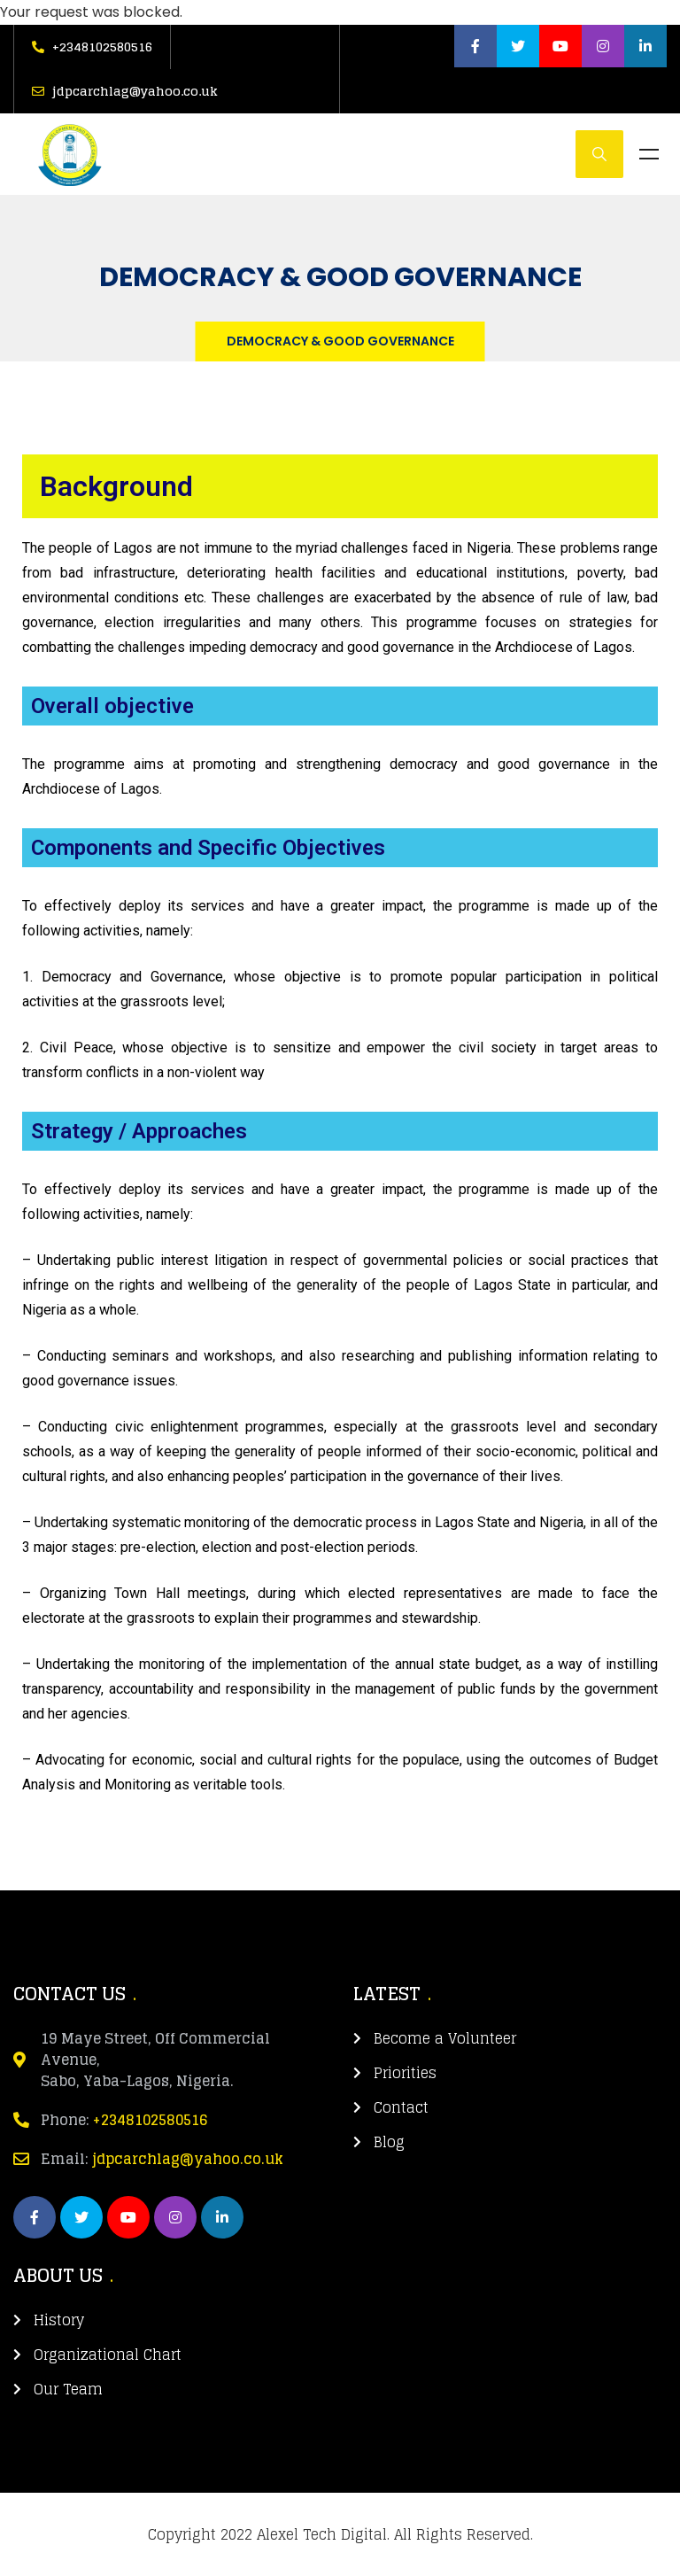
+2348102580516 (150, 2119)
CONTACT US (69, 1994)
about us (58, 2276)
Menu (649, 154)
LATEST (387, 1994)
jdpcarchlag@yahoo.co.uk (187, 2158)
